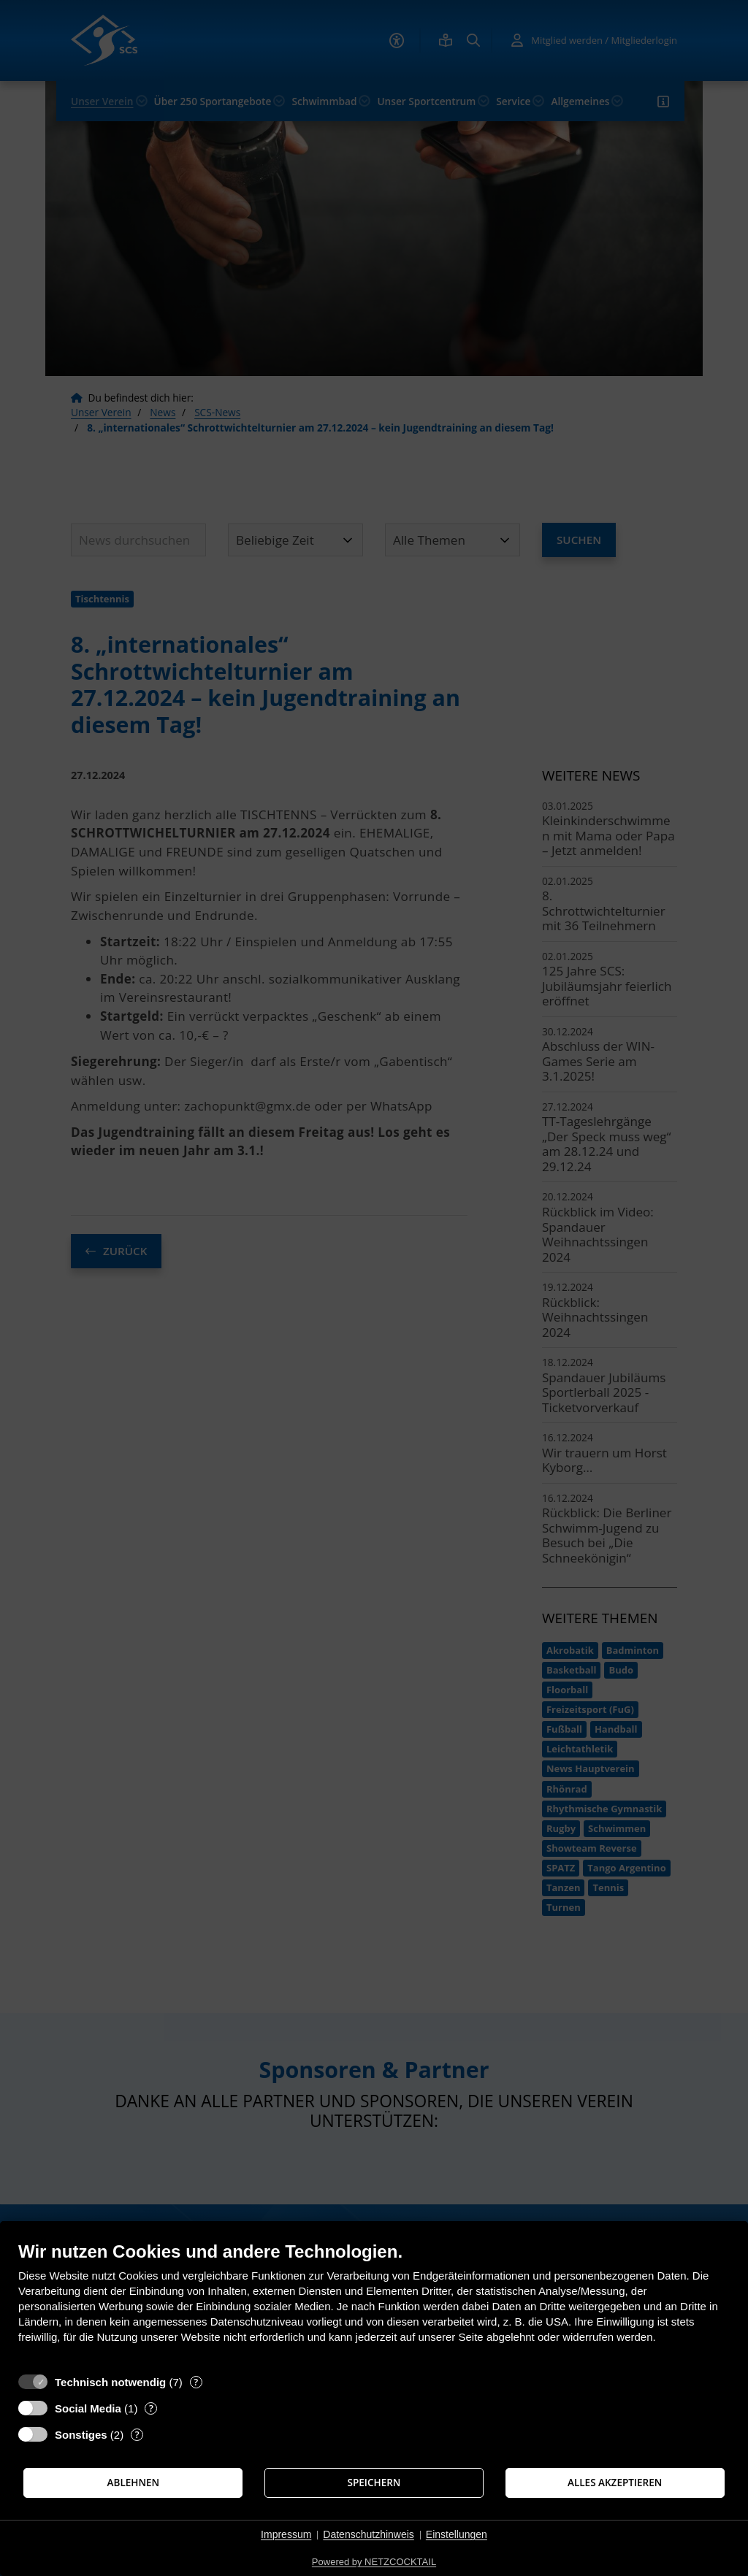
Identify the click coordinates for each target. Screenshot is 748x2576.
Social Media (88, 2408)
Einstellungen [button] (456, 2534)
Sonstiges (81, 2435)
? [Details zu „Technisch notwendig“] (196, 2382)
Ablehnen (133, 2482)
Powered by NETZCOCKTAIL (374, 2561)
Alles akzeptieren (615, 2482)
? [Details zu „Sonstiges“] (137, 2435)
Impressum (286, 2534)
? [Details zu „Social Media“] (151, 2408)
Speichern (374, 2482)
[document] (374, 2303)
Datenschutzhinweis (368, 2534)
